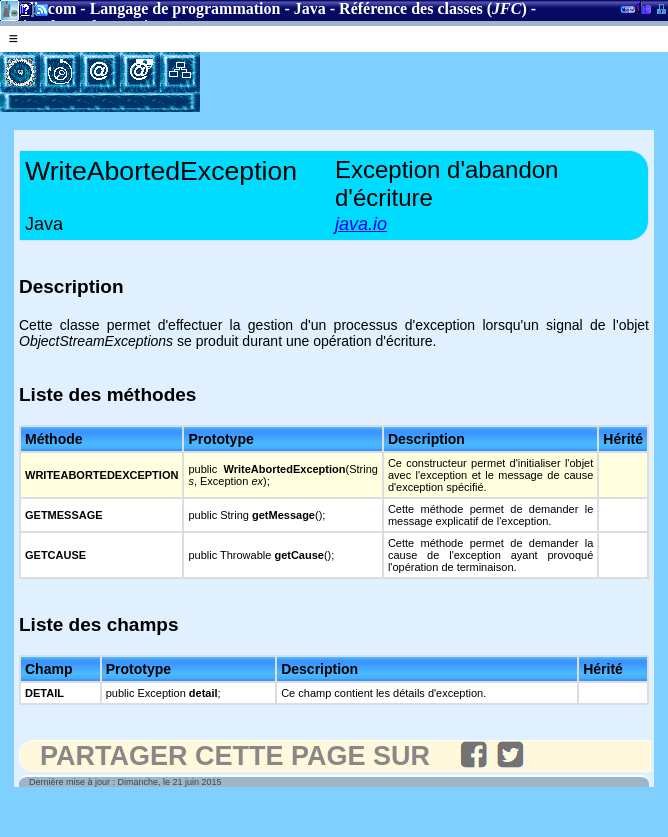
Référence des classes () (433, 8)
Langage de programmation (185, 8)
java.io (361, 224)
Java (310, 8)
